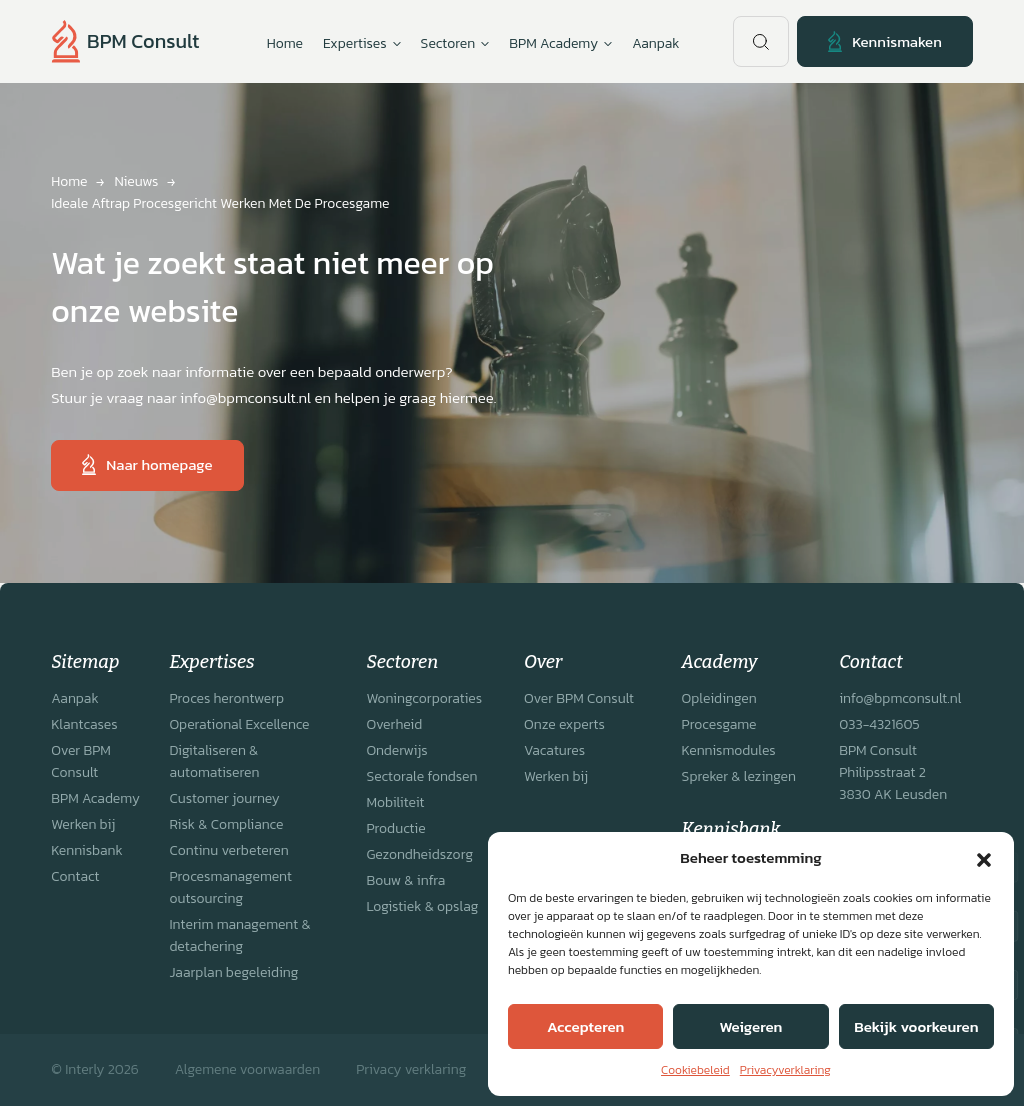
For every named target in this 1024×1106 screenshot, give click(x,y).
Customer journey (224, 798)
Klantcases (84, 724)
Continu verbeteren (228, 850)
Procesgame (719, 724)
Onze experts (564, 724)
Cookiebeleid (695, 1070)
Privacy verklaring (411, 1069)
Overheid (394, 724)
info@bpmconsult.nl (900, 698)
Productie (395, 828)
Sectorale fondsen (421, 776)
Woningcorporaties (424, 698)
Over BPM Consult (81, 761)
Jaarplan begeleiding (233, 972)
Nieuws (136, 181)
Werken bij (83, 824)
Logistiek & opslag (422, 906)
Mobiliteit (395, 802)
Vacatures (554, 750)
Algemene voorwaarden (247, 1069)
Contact (75, 876)
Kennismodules (729, 750)
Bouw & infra (405, 880)
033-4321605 (879, 724)
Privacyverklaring (785, 1070)
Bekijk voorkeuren (916, 1026)
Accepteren (585, 1026)
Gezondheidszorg (419, 854)
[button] (984, 858)
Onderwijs (396, 750)
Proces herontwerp (226, 698)
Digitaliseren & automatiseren (214, 761)
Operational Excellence (239, 724)
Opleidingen (719, 698)
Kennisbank (87, 850)
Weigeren (751, 1026)
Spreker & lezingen (739, 776)
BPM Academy (95, 798)
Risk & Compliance (226, 824)
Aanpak (655, 43)
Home (285, 43)
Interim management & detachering (239, 935)
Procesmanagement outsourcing (230, 887)
